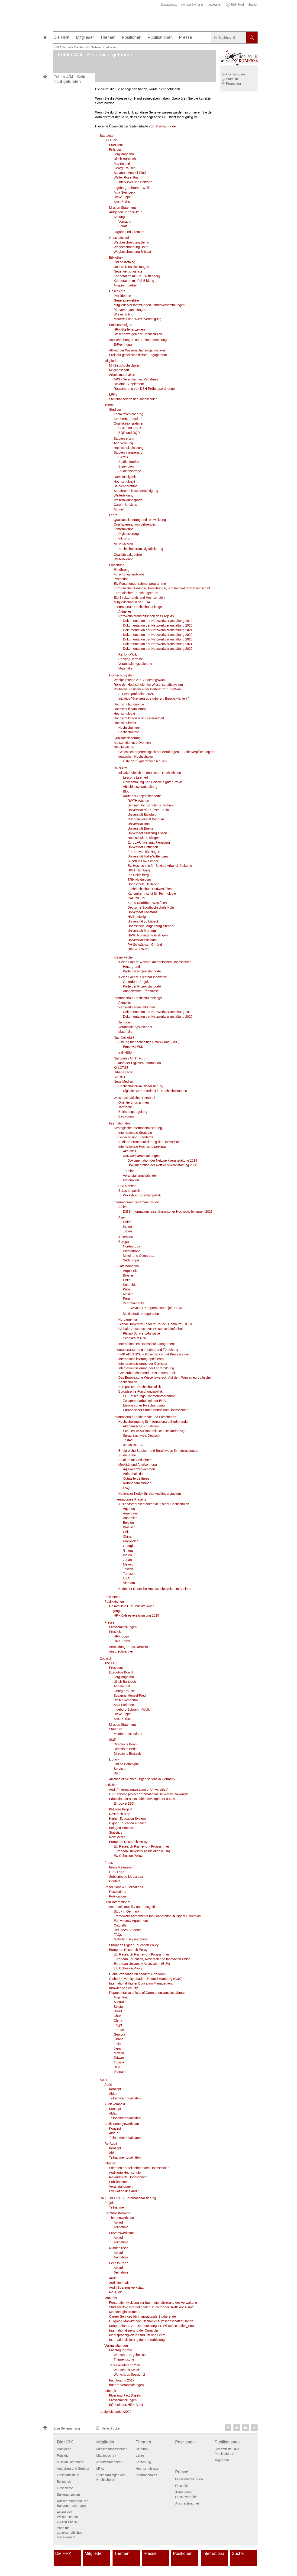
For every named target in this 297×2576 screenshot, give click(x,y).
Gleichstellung (124, 747)
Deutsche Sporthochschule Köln (151, 907)
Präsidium (116, 149)
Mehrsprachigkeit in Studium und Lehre (137, 2335)
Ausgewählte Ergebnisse (141, 991)
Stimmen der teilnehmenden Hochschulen (139, 2168)
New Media (117, 1837)
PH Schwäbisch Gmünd (145, 944)
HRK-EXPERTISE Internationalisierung (128, 2198)
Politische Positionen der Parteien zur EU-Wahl (147, 689)
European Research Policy (128, 1842)
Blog (126, 791)
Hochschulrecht (125, 723)
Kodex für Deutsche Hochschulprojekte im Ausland (154, 1589)
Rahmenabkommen (137, 1483)
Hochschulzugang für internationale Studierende (153, 1421)
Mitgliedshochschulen (124, 365)
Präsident (116, 145)
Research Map (119, 1814)
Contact (114, 1881)
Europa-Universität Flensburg (149, 842)
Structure (115, 1729)
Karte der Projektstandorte (142, 796)
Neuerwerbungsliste (128, 271)
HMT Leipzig (137, 917)
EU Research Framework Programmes (142, 1846)
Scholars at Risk (134, 1338)
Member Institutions (128, 1734)
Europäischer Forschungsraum (136, 593)
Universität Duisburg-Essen (147, 833)
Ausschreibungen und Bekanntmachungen (139, 340)
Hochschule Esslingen (144, 838)
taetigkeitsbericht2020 (115, 2412)
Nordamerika (127, 1319)
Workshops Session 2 (129, 2374)
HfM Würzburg (138, 949)
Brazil (118, 2011)
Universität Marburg (142, 930)
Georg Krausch (125, 168)
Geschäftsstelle (120, 238)
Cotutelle (120, 1925)
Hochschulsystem (122, 675)
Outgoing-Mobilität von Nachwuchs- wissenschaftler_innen (151, 2321)
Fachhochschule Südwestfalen (150, 889)
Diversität (120, 768)
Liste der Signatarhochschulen (145, 761)
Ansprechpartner (126, 285)
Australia (120, 2002)
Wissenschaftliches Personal (134, 1098)
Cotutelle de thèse (136, 1478)
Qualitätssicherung (127, 738)
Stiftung (119, 217)
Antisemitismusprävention (132, 742)
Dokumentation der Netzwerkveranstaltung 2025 (158, 648)
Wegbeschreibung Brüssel (133, 251)
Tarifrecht (125, 1107)
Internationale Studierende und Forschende (145, 1417)
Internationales (119, 1123)
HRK (56, 47)
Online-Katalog (124, 262)
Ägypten (129, 1509)
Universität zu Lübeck (143, 921)
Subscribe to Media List (126, 1876)
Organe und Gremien (129, 232)
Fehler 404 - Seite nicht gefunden (70, 79)
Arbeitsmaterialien (122, 375)
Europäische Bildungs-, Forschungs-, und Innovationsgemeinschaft (162, 588)
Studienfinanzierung (128, 452)
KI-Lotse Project (120, 1809)
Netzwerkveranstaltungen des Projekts (146, 616)
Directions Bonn (125, 1744)
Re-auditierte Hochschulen (128, 2177)
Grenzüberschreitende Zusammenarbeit (147, 1373)
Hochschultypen (130, 727)
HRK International (117, 1902)
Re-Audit (110, 2143)
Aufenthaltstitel (133, 1474)
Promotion (121, 579)
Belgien (128, 1522)
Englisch (106, 1658)
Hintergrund (131, 966)
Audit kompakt (114, 2104)
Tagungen (116, 1611)
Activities (110, 1785)
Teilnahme (116, 2207)
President (116, 1668)
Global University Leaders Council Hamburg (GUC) (155, 1324)
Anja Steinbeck (124, 192)
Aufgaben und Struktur (125, 212)
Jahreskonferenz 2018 (125, 2365)
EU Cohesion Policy (128, 1856)
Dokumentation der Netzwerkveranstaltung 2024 (158, 644)
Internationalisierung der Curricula (142, 1363)
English (253, 4)
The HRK (111, 1663)
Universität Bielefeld (142, 814)
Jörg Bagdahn (124, 154)
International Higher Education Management (141, 1983)
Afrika (122, 1207)
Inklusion (124, 538)
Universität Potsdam (142, 940)
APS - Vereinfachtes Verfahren (136, 379)
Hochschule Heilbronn (143, 884)
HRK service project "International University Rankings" (148, 1794)
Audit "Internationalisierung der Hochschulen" (151, 1142)
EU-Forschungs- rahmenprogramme (140, 583)
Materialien (126, 668)
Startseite (106, 135)
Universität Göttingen (143, 847)
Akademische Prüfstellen (141, 1426)
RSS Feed (237, 4)
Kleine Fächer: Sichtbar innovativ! (142, 977)
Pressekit (116, 1632)
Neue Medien (123, 544)
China (127, 1222)
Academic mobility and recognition (133, 1907)
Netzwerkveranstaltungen (136, 1007)
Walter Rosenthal (126, 177)
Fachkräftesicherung (128, 414)
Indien (127, 1226)
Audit (103, 2080)
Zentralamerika (134, 1303)
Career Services (125, 505)
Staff (112, 1739)
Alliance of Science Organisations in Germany (142, 1779)
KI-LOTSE (121, 1067)
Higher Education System (127, 1818)
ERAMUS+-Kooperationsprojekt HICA (155, 1308)
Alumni (119, 509)
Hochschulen (235, 74)
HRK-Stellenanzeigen (129, 329)
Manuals (110, 2298)
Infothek (110, 2163)
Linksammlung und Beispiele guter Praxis (153, 782)
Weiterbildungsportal (128, 500)
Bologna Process (121, 1828)
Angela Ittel (122, 163)
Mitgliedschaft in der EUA (132, 602)
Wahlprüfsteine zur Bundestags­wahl (139, 680)
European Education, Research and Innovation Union (152, 1959)
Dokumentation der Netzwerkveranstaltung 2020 (158, 625)
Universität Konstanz (142, 912)
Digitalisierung (128, 534)
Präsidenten (122, 296)
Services (120, 1768)
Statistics (115, 1832)
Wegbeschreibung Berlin (131, 242)
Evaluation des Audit (124, 2191)
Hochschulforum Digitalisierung (140, 549)
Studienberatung (126, 486)
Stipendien (126, 466)
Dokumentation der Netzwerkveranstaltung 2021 (158, 630)
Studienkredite (128, 462)
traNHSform (127, 1052)
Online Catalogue (126, 1764)
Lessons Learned (135, 777)
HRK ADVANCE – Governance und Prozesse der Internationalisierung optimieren (153, 1356)
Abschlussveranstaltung (140, 787)
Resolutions (117, 1892)
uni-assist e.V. (133, 1445)
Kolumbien (130, 1284)
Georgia (119, 2034)
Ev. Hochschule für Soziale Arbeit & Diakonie (160, 865)
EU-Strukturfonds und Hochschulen (139, 597)
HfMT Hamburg (139, 870)
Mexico (119, 2053)
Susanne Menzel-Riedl (130, 173)
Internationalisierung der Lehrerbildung (146, 1368)
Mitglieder (111, 361)
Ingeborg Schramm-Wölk (132, 188)
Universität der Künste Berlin (148, 810)
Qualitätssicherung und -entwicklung (140, 520)
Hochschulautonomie (129, 704)
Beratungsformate (117, 2213)
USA (126, 1578)
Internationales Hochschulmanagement (146, 1344)
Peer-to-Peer (118, 2263)
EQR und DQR (129, 433)
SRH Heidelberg (139, 879)
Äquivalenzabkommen (139, 1469)
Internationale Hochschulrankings (138, 607)
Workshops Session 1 (129, 2370)
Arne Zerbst (122, 202)
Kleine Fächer (124, 957)
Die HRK (110, 140)
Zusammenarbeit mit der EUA (144, 1401)
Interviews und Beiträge (135, 182)
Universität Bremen (141, 828)
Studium (115, 409)
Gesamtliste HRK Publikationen (131, 1606)
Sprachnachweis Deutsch (141, 1435)
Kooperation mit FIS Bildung (134, 281)
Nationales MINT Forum (131, 1058)
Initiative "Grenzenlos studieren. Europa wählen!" (153, 698)
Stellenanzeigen (120, 325)
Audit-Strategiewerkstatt (121, 2124)
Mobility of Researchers (131, 1939)
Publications (118, 1896)
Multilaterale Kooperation (141, 1314)
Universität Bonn (140, 824)
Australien (125, 1237)
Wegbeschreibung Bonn (131, 247)
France (119, 2030)
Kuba (127, 1289)
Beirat (122, 226)
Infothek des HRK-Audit (126, 2405)
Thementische (124, 2359)
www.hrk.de (167, 126)
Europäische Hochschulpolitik (139, 1387)
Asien (122, 1217)
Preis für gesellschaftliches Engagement (138, 355)
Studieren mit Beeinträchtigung (136, 491)
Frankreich (130, 1541)
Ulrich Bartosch (125, 159)
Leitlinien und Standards (135, 1137)
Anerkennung (123, 443)
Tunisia (119, 2062)
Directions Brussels (128, 1753)
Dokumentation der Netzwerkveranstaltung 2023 (158, 639)
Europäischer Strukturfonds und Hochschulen (155, 1410)
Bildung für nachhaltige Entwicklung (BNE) (148, 1042)
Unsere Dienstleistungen (131, 267)
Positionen (111, 1597)
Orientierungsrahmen (133, 1102)
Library (114, 1759)
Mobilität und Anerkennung (137, 1464)
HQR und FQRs (129, 428)
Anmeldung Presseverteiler (128, 1647)
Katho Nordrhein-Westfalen (147, 903)
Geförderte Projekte (137, 982)
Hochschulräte (128, 732)
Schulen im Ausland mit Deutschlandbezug (153, 1431)
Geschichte (117, 291)
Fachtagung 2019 (121, 2350)
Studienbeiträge (129, 471)
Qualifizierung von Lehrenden (135, 524)
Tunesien (129, 1573)
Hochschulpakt (124, 481)
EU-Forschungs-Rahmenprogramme (149, 1396)
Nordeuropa (131, 1246)
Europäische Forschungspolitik (140, 1391)
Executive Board (121, 1672)
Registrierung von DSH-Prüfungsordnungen (145, 388)
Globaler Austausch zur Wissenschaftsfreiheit (151, 1329)
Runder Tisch (118, 2248)
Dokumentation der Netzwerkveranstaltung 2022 (158, 635)
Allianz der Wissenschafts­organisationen (138, 350)
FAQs (127, 1488)
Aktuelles (125, 611)
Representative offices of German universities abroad (147, 1993)
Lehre (113, 515)
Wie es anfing (123, 314)
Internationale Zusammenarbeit (136, 1202)
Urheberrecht (123, 1072)
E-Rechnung (123, 344)
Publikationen (114, 1601)
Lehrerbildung (124, 529)
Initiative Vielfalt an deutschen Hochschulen (149, 773)
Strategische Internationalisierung (138, 1128)
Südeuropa (131, 1260)
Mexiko (128, 1294)
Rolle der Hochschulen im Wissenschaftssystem (148, 684)
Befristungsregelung (132, 1112)
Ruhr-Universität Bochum (146, 819)
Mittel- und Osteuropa (138, 1255)
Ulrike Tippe (122, 197)
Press (108, 1863)
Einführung (121, 570)
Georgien (129, 1546)
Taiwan (128, 1569)
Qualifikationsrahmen (129, 423)
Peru (126, 1298)
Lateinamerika (128, 1266)
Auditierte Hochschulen (125, 2172)
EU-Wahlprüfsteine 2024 (136, 694)
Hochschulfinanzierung (130, 709)
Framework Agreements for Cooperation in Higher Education (157, 1916)
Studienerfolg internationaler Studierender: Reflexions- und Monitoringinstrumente (151, 2309)
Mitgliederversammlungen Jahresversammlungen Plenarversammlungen (149, 307)
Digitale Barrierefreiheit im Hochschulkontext (155, 1091)
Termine (124, 1022)
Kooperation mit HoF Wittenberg (137, 276)
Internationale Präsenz (130, 1499)
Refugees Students (127, 1930)
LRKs (113, 394)
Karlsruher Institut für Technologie (152, 893)
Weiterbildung (123, 495)
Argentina (121, 1997)
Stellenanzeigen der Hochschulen (138, 334)
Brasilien (129, 1275)
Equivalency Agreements (131, 1921)
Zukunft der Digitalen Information (137, 1063)
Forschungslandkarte (129, 574)
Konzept (115, 2089)
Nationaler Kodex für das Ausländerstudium (149, 1493)
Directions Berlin (125, 1749)
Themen (110, 405)
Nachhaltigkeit (124, 1037)
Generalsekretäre (126, 300)
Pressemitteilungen (123, 1627)
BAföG (123, 457)
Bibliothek (116, 257)
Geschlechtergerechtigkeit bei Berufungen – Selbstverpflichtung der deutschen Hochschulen (167, 754)
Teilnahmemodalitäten (125, 2098)
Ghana (128, 1550)
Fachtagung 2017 (121, 2380)
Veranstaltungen (120, 2186)
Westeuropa (131, 1251)
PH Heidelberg (138, 875)
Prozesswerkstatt (121, 2233)
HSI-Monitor (127, 1186)
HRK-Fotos (122, 1641)
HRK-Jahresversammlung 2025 (136, 1615)
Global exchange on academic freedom (137, 1974)
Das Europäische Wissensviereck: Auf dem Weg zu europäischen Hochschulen (165, 1380)
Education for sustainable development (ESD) (142, 1799)
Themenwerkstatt (121, 2218)
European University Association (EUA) (142, 1851)
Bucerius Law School (143, 861)
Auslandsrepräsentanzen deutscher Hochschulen (153, 1504)
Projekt (109, 2203)
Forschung (116, 565)
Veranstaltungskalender (135, 664)
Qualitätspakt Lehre (128, 554)
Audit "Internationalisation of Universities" (138, 1789)
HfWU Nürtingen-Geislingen (148, 935)
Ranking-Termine (130, 659)
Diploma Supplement (129, 384)
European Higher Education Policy (133, 1945)
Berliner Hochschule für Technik (150, 805)
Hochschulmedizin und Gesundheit (139, 718)
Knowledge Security (123, 1988)
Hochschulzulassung (128, 448)
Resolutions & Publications (123, 1887)
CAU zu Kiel (136, 898)
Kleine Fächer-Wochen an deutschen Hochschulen (154, 962)
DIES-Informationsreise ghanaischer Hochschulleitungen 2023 (168, 1211)
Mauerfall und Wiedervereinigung (137, 319)
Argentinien (131, 1271)
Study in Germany (127, 1911)
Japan (127, 1231)
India (117, 2044)
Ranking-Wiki (127, 654)
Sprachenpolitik (129, 1190)
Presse (109, 1622)
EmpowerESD (133, 1047)
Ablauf (113, 2093)
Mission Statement (122, 207)
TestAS (128, 1440)
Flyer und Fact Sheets (125, 2395)
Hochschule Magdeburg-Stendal (151, 926)
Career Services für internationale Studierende (142, 2316)
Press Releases (120, 1867)
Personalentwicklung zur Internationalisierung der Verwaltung (153, 2302)
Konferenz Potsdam (128, 419)
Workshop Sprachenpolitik (142, 1195)
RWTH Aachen (138, 800)
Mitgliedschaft (119, 370)
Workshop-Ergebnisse (129, 2355)
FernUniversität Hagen (144, 852)
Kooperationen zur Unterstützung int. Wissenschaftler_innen (152, 2326)
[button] (67, 2428)
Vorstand (124, 221)
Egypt (118, 2025)
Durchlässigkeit (125, 477)
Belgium (120, 2006)
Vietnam (129, 1583)
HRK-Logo (121, 1636)
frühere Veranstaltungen (126, 2385)
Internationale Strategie (135, 1132)
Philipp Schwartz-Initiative (141, 1333)
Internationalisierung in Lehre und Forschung (146, 1349)
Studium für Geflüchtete (135, 1460)
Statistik (119, 1077)
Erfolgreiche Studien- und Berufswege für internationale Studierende (158, 1453)
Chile (126, 1280)
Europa (123, 1242)
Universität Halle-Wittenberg (148, 856)
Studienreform (124, 438)
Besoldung (126, 1116)
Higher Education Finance (127, 1823)
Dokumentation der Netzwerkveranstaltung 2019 (158, 621)
